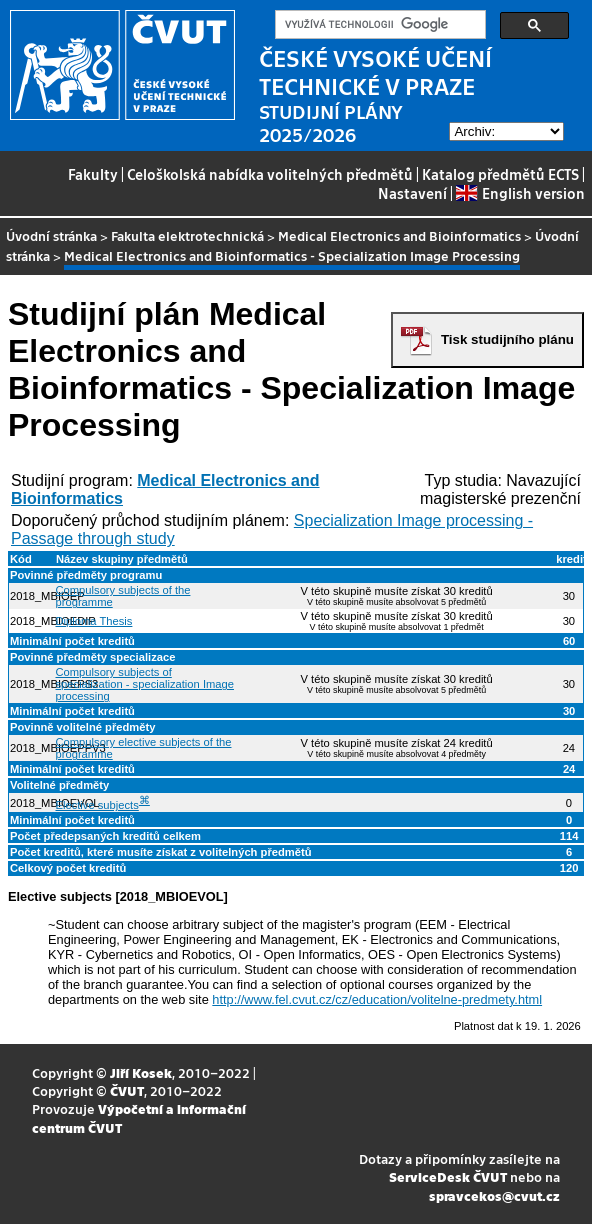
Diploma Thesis (94, 621)
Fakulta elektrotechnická (187, 235)
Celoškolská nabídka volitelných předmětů (270, 174)
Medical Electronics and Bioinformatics (399, 235)
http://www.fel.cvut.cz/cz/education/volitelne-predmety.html (377, 999)
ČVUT (127, 1090)
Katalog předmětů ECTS (500, 174)
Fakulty (93, 174)
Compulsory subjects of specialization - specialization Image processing (145, 684)
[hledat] (378, 25)
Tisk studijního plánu (507, 339)
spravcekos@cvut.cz (494, 1195)
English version (520, 193)
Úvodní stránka (51, 235)
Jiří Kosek (141, 1072)
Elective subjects (97, 805)
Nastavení (412, 193)
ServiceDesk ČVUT (448, 1176)
